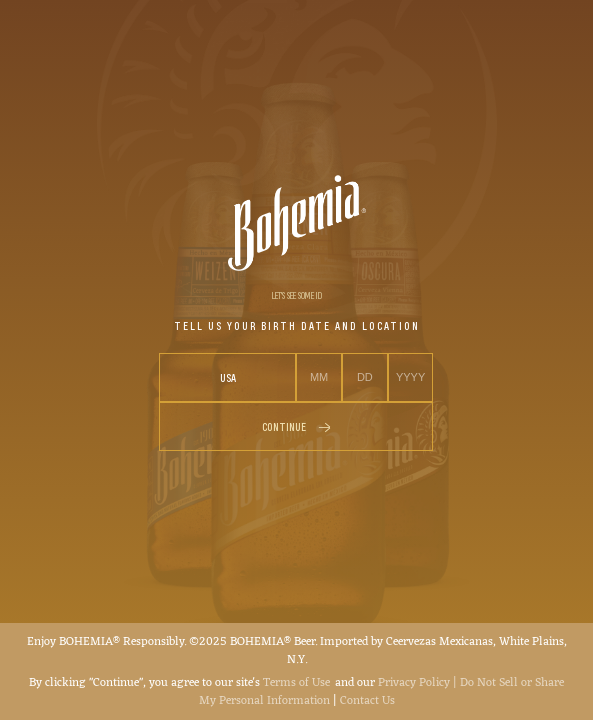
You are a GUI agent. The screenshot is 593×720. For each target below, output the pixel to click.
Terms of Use (296, 683)
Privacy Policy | (419, 683)
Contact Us (367, 701)
